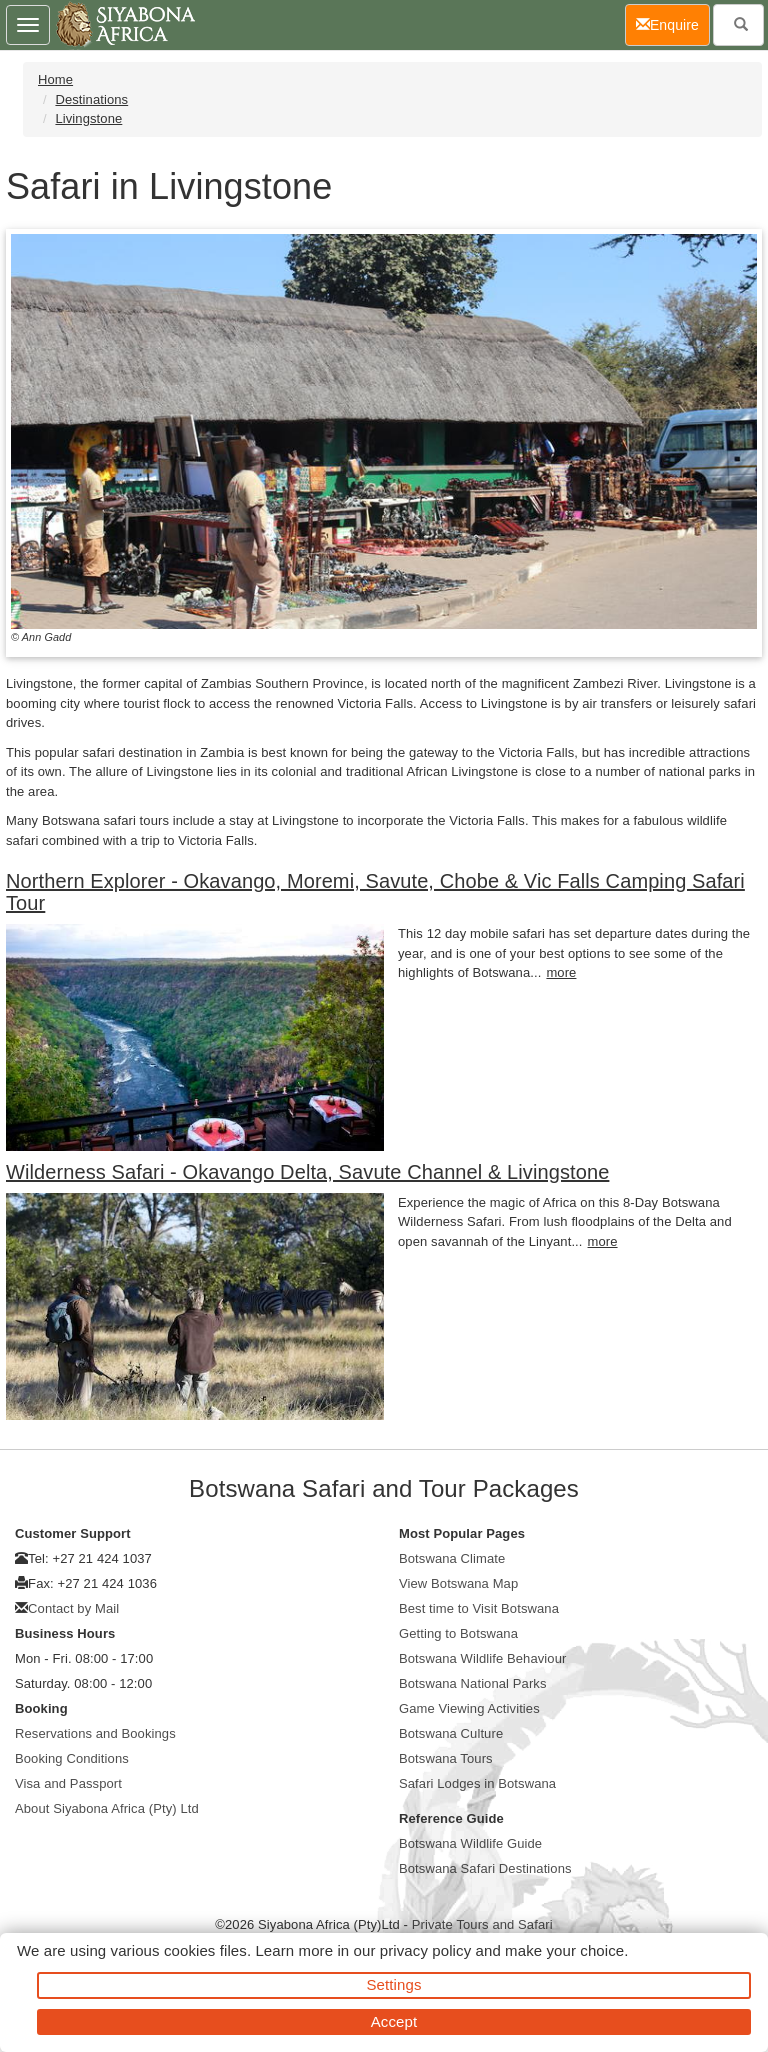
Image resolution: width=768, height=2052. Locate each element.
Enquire (673, 23)
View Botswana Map (458, 1583)
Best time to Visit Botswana (479, 1608)
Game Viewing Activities (469, 1708)
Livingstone (88, 118)
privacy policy (425, 1950)
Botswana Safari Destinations (485, 1868)
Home (55, 79)
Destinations (91, 99)
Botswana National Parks (473, 1683)
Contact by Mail (73, 1608)
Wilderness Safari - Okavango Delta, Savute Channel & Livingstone (307, 1172)
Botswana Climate (452, 1558)
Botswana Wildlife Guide (470, 1843)
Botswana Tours (446, 1758)
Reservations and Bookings (95, 1733)
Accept (394, 2021)
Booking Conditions (72, 1758)
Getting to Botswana (458, 1633)
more (561, 972)
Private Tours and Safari (482, 1924)
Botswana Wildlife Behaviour (482, 1658)
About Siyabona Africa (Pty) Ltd (107, 1808)
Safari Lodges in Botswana (477, 1783)
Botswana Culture (451, 1733)
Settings (394, 1984)
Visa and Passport (68, 1783)
